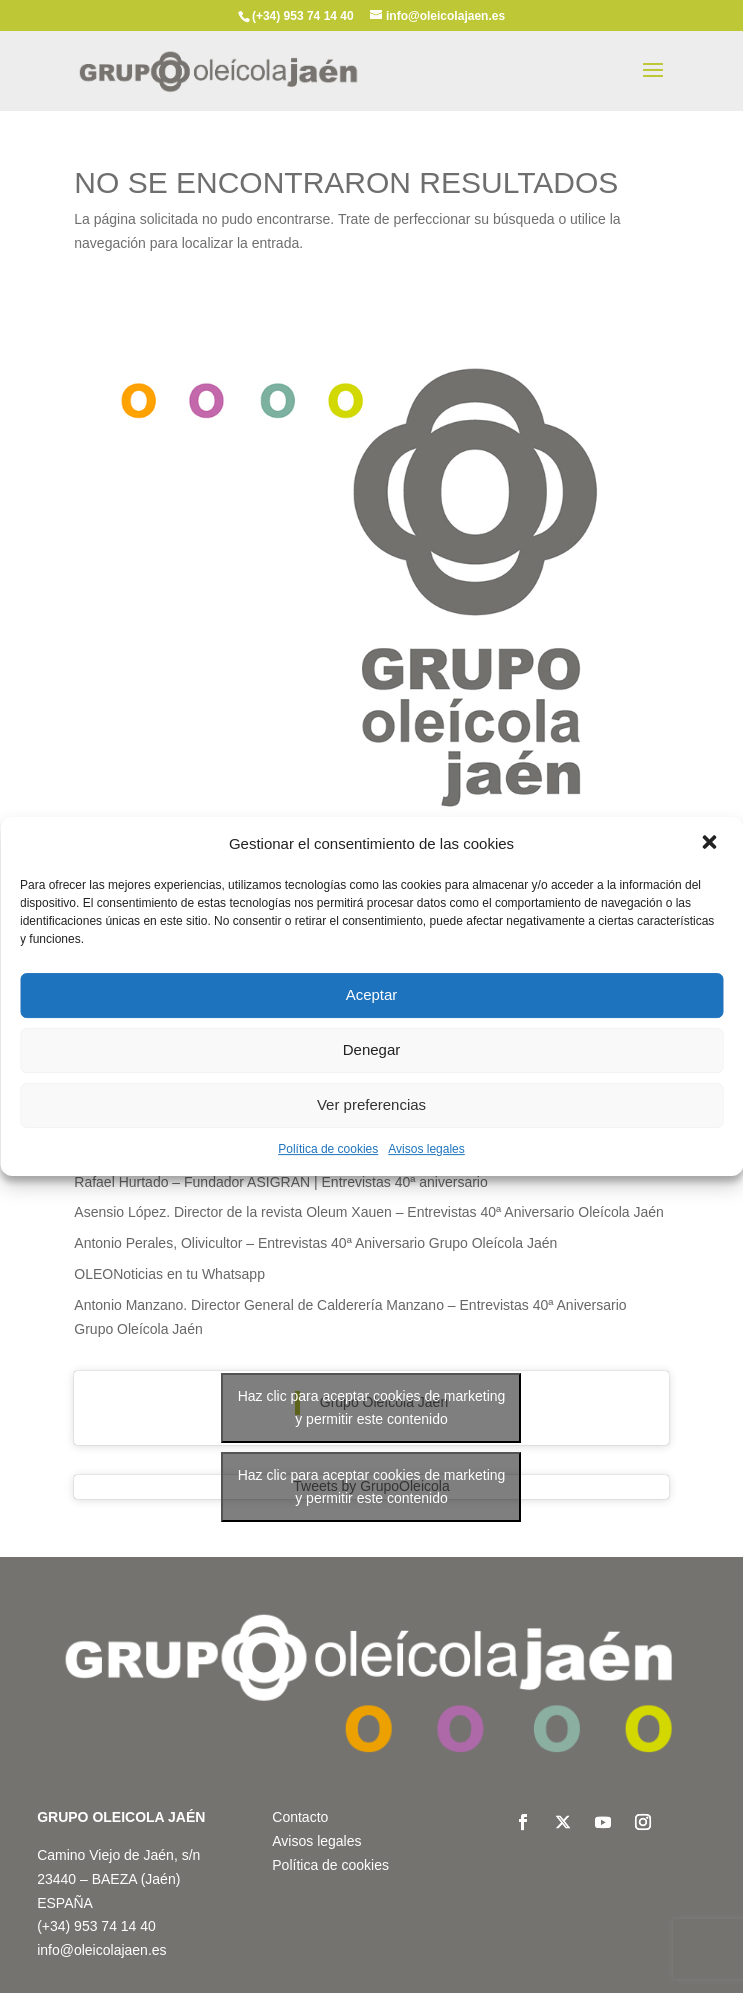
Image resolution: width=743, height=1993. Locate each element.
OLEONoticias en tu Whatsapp (169, 1274)
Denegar (372, 1049)
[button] (711, 844)
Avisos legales (426, 1149)
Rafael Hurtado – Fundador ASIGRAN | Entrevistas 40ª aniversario (280, 1182)
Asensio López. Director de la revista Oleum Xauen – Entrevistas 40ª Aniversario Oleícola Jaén (369, 1212)
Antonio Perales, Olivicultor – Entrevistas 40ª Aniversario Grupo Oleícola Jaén (315, 1243)
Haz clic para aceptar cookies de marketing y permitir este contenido (372, 1407)
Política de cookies (328, 1149)
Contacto (300, 1817)
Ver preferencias (371, 1104)
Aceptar (372, 994)
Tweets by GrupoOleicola (371, 1487)
